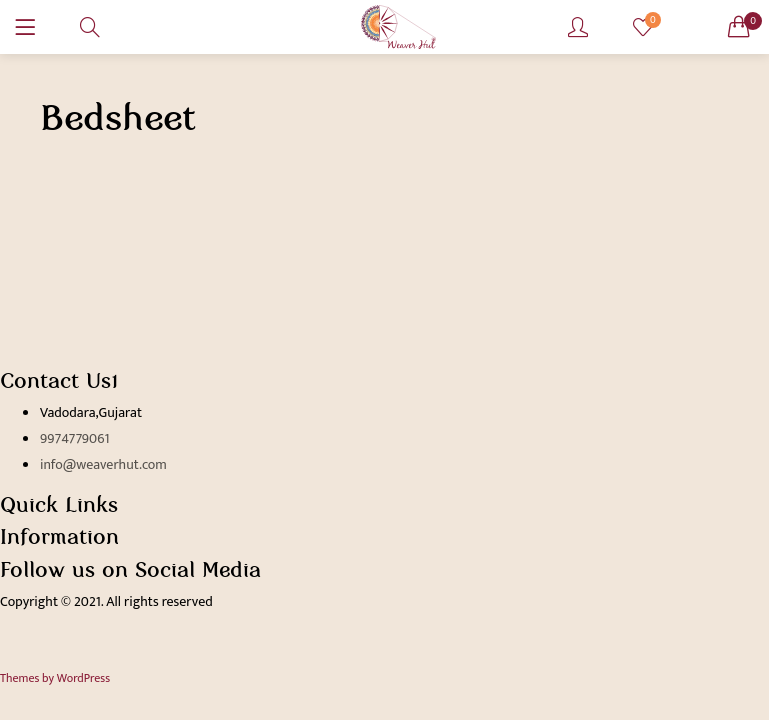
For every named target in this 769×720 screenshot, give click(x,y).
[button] (739, 27)
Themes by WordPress (55, 678)
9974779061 (75, 438)
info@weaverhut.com (103, 464)
